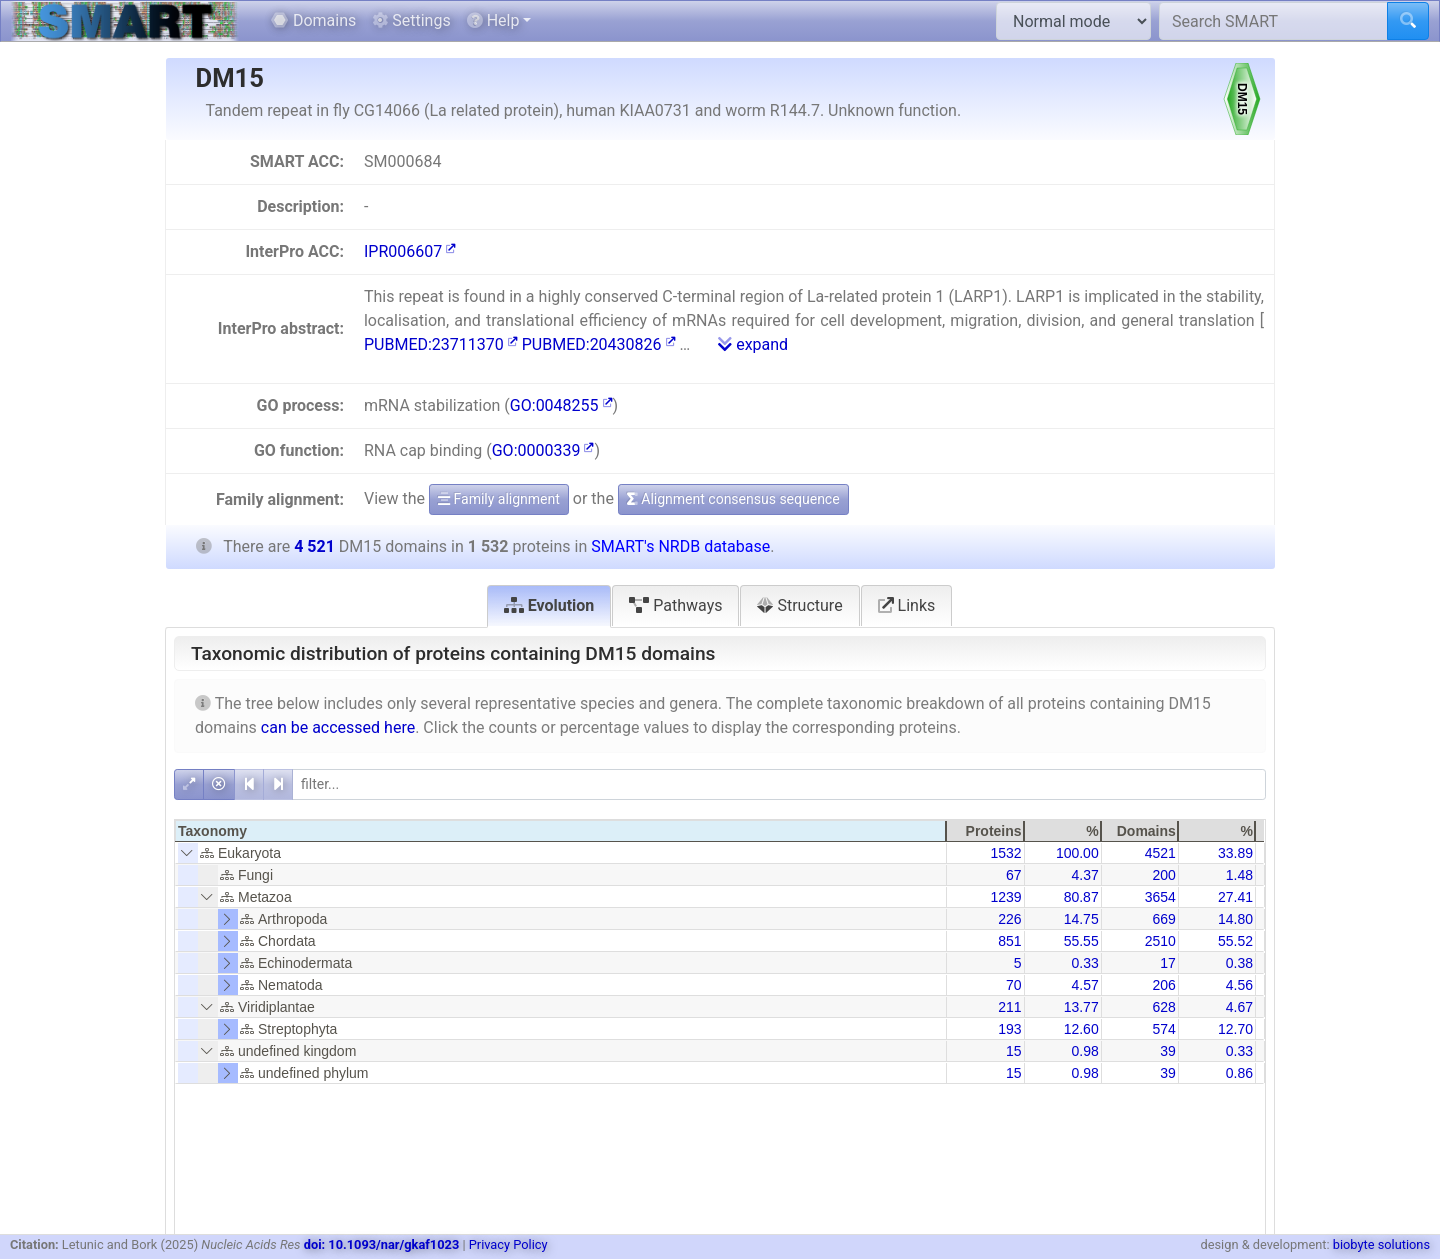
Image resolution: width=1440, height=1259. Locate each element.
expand (753, 344)
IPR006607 (410, 251)
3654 (1160, 897)
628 (1163, 1007)
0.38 (1239, 963)
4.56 (1239, 985)
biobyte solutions (1381, 1244)
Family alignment (499, 499)
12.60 (1081, 1029)
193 (1009, 1029)
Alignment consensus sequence (733, 499)
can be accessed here (338, 727)
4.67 (1239, 1007)
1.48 (1239, 875)
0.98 (1084, 1051)
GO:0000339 (543, 450)
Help (493, 20)
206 (1163, 985)
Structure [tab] (799, 605)
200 (1163, 875)
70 (1014, 985)
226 (1009, 919)
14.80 (1235, 919)
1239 (1005, 897)
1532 (1005, 853)
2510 (1160, 941)
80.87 (1081, 897)
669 (1163, 919)
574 (1163, 1029)
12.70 (1235, 1029)
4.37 (1084, 875)
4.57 (1084, 985)
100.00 (1077, 853)
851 (1009, 941)
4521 (1160, 853)
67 (1014, 875)
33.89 (1235, 853)
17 (1168, 963)
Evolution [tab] (549, 605)
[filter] (779, 784)
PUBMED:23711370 (441, 344)
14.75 (1081, 919)
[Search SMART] (1273, 21)
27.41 (1235, 897)
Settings (411, 20)
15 (1014, 1051)
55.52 (1235, 941)
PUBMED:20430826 (599, 344)
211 (1009, 1007)
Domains (313, 20)
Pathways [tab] (675, 605)
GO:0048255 (561, 405)
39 (1168, 1051)
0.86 (1239, 1073)
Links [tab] (907, 605)
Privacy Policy (508, 1244)
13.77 (1081, 1007)
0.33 (1084, 963)
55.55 (1081, 941)
